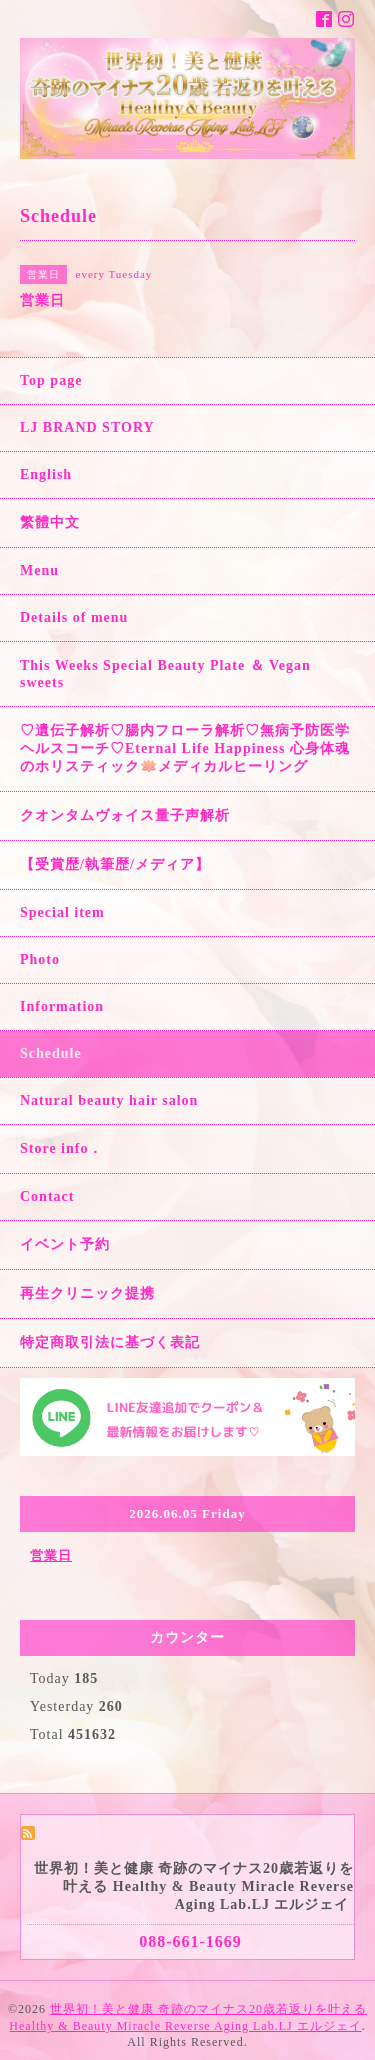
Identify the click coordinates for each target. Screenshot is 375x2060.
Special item (62, 912)
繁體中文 (50, 522)
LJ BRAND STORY (87, 427)
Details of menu (74, 617)
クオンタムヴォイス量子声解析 (125, 815)
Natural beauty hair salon (109, 1100)
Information (62, 1006)
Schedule (51, 1053)
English (46, 474)
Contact (47, 1196)
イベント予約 (65, 1244)
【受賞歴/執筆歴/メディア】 (115, 864)
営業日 (51, 1555)
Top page (51, 380)
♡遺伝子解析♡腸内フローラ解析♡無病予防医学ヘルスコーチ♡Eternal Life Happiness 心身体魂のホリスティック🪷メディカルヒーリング (185, 748)
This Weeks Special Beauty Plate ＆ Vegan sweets (165, 674)
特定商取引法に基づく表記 (110, 1342)
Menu (39, 570)
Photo (40, 959)
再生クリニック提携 (87, 1293)
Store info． (61, 1148)
